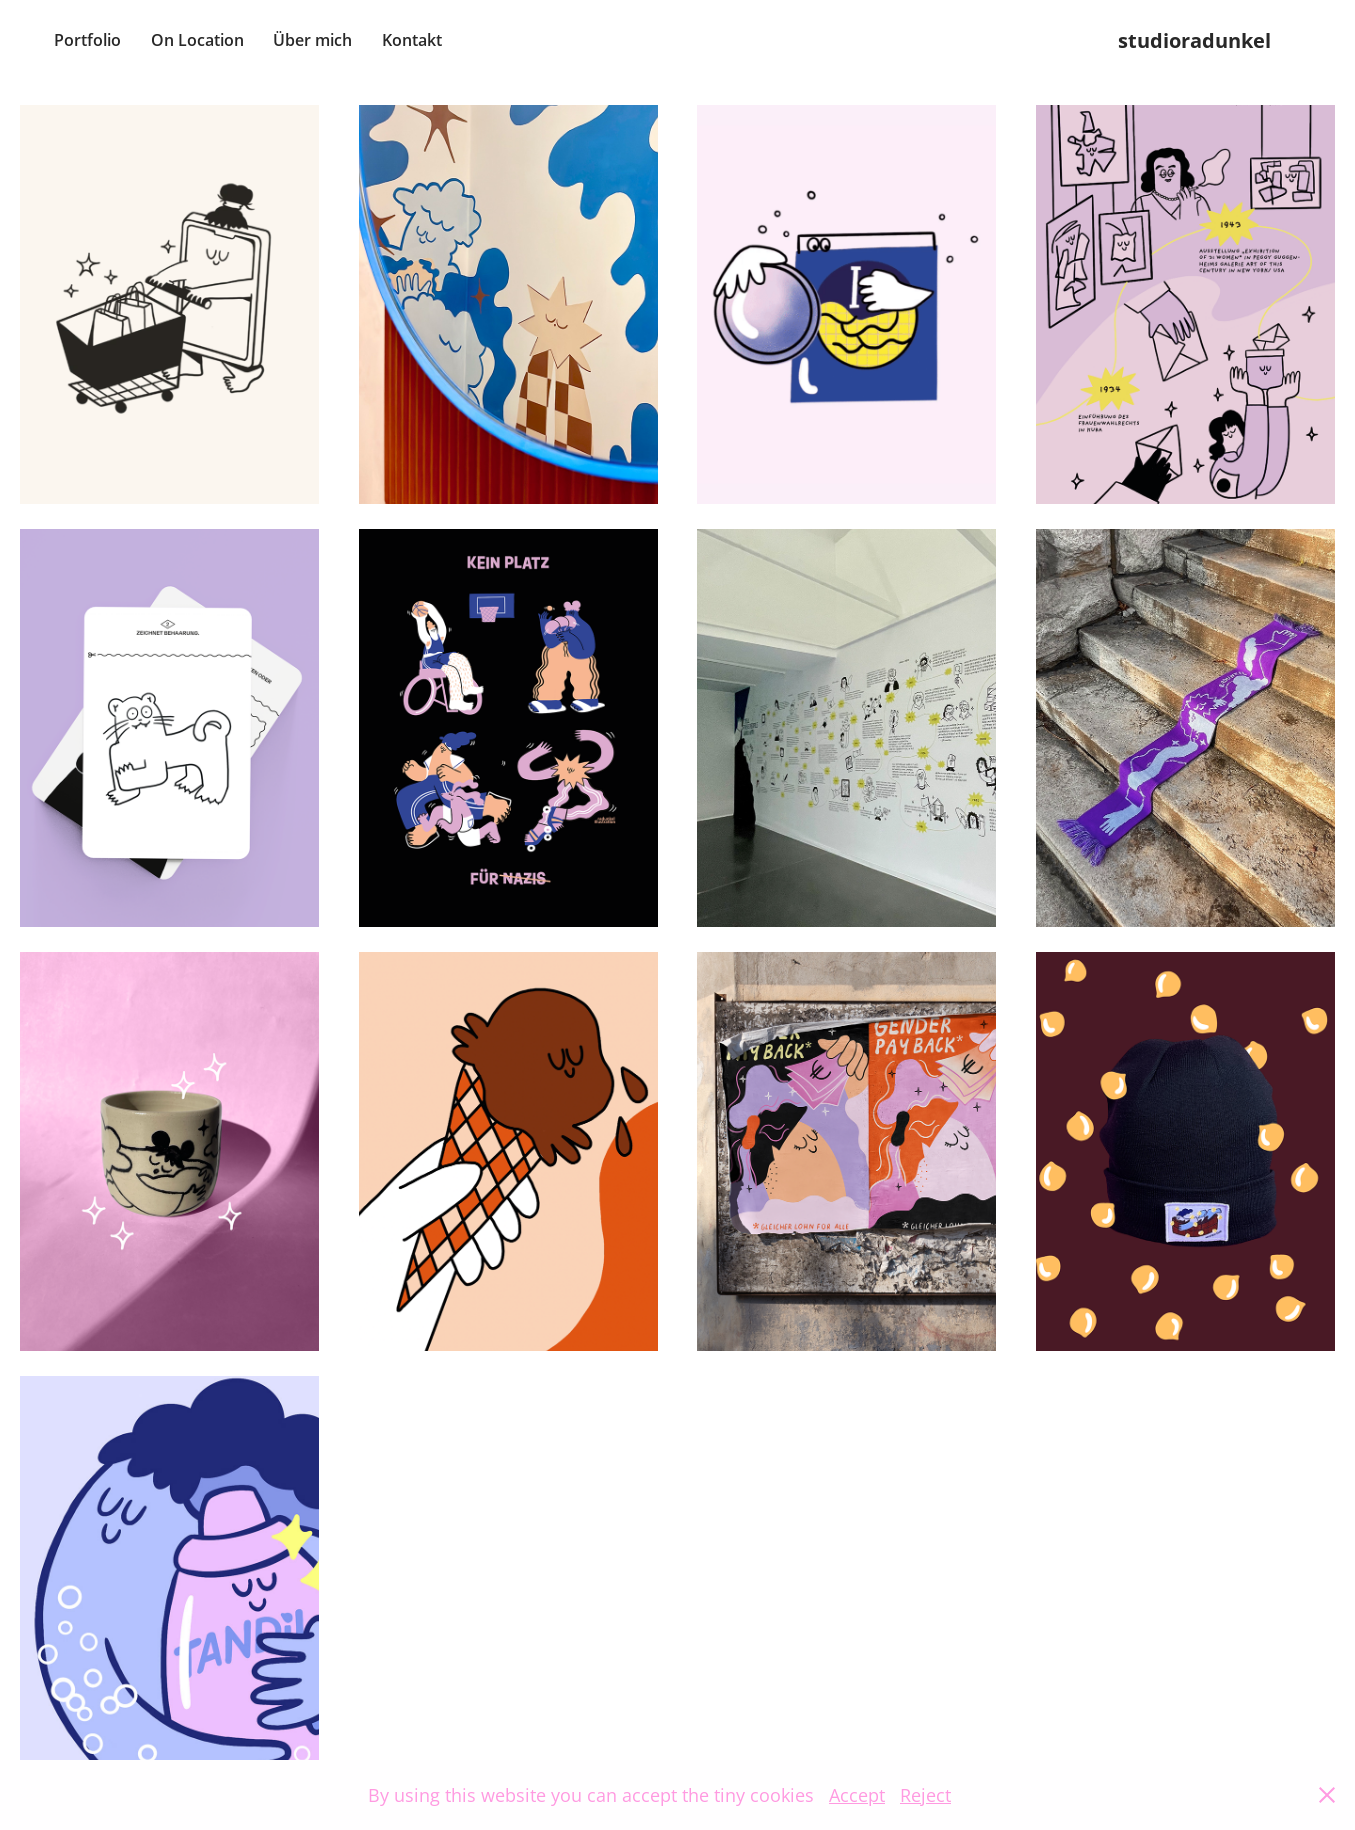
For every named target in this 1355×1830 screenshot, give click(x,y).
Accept (857, 1795)
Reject (925, 1795)
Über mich (312, 40)
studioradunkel (1194, 40)
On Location (197, 40)
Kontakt (412, 40)
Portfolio (87, 40)
